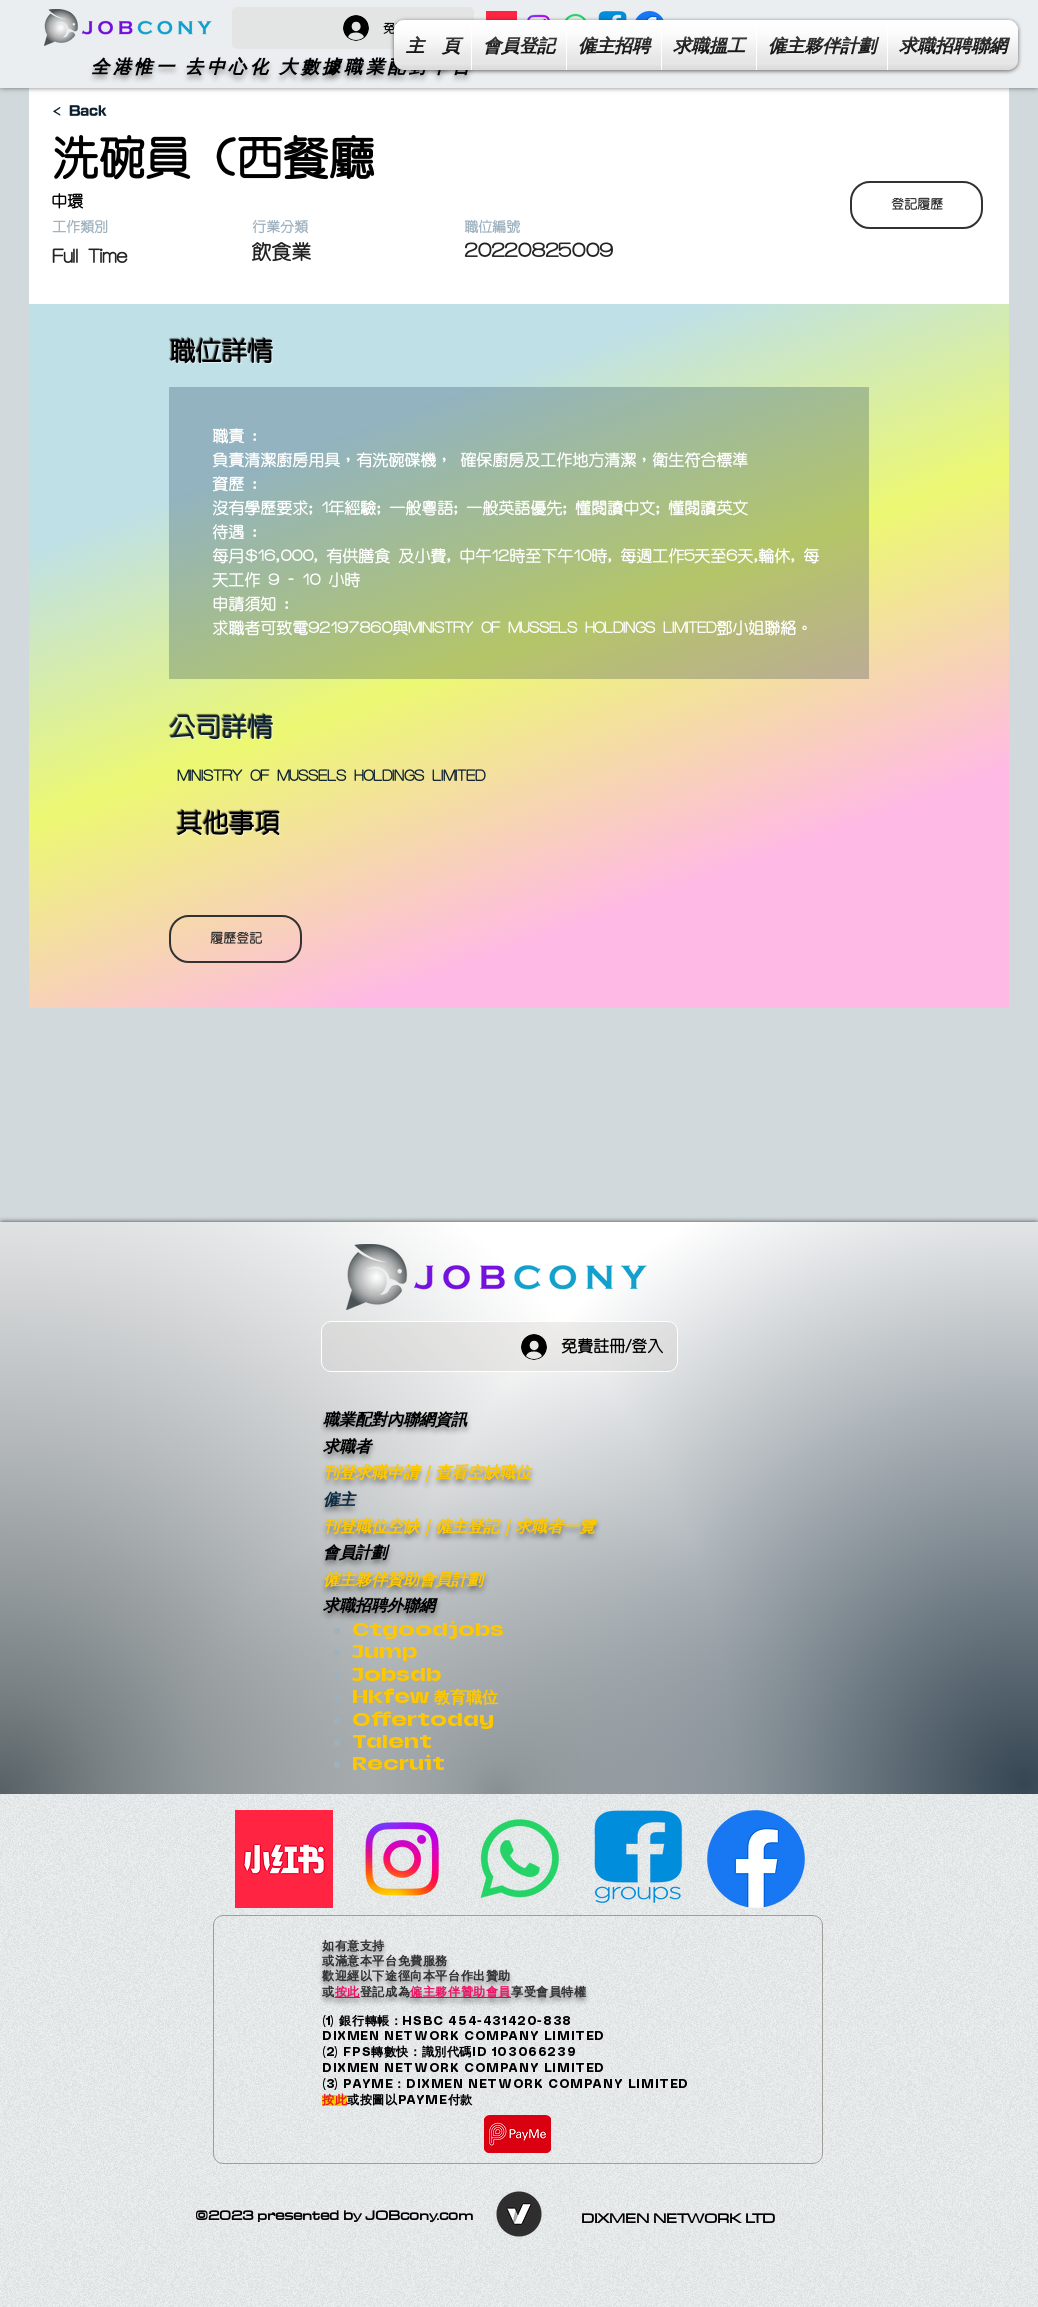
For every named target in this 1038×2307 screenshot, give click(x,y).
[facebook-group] (638, 1859)
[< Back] (122, 111)
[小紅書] (284, 1859)
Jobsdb (396, 1674)
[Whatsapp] (520, 1859)
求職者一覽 (555, 1525)
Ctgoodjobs (428, 1629)
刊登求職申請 (371, 1471)
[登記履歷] (916, 205)
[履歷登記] (235, 939)
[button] (953, 45)
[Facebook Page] (756, 1859)
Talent (392, 1741)
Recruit (398, 1763)
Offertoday (423, 1719)
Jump (384, 1651)
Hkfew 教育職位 (425, 1696)
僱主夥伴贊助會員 (460, 1991)
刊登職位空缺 (371, 1525)
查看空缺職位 (483, 1471)
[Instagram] (402, 1859)
